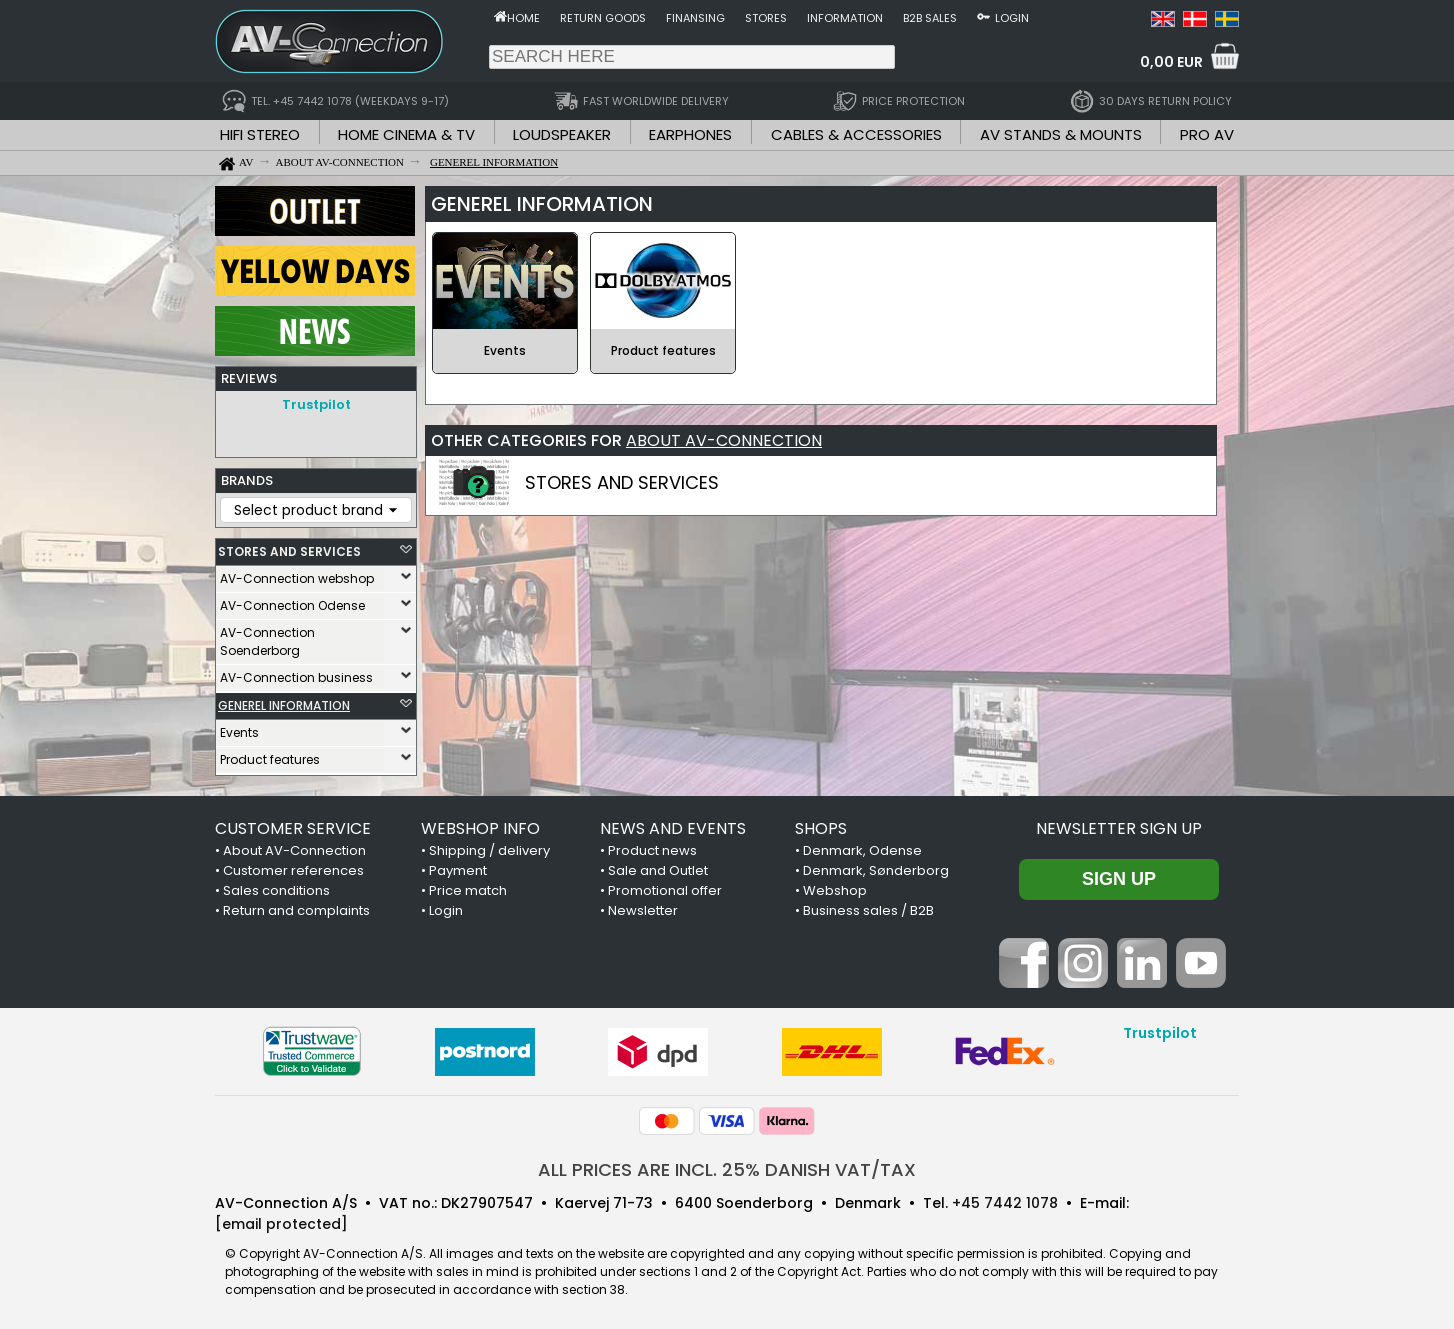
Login (1012, 18)
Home (523, 18)
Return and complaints (296, 910)
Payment (458, 870)
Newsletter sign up (1119, 828)
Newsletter (643, 910)
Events (239, 732)
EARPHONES (690, 134)
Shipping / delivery (489, 850)
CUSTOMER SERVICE (293, 828)
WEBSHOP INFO (480, 828)
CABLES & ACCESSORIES (856, 134)
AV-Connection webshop (297, 578)
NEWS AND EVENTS (673, 828)
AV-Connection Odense (292, 605)
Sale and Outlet (658, 870)
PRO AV (1207, 134)
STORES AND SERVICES (289, 551)
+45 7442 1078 (1005, 1203)
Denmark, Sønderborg (876, 870)
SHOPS (821, 828)
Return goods (603, 18)
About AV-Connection (294, 850)
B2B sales (930, 18)
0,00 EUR (1171, 62)
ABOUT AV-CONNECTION (724, 440)
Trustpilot (316, 404)
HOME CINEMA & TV (406, 134)
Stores (766, 18)
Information (845, 18)
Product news (652, 850)
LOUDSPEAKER (562, 134)
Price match (468, 890)
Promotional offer (665, 890)
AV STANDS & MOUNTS (1061, 134)
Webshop (835, 890)
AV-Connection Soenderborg (267, 641)
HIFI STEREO (260, 134)
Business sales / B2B (868, 910)
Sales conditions (276, 890)
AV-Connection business (296, 677)
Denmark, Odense (862, 850)
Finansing (695, 18)
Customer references (293, 870)
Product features (270, 759)
